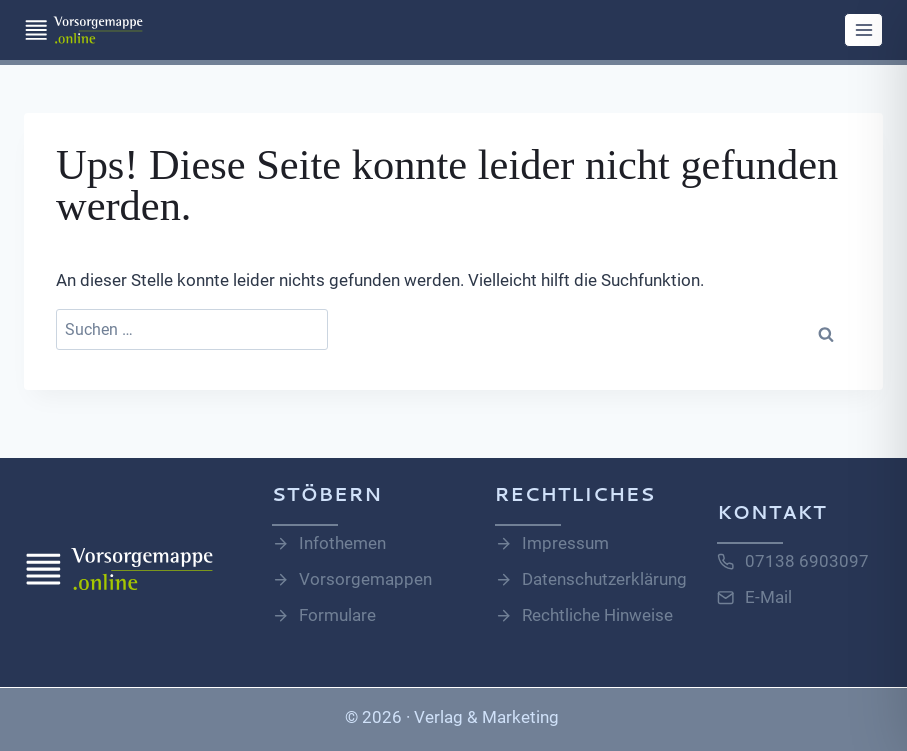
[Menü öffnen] (863, 29)
